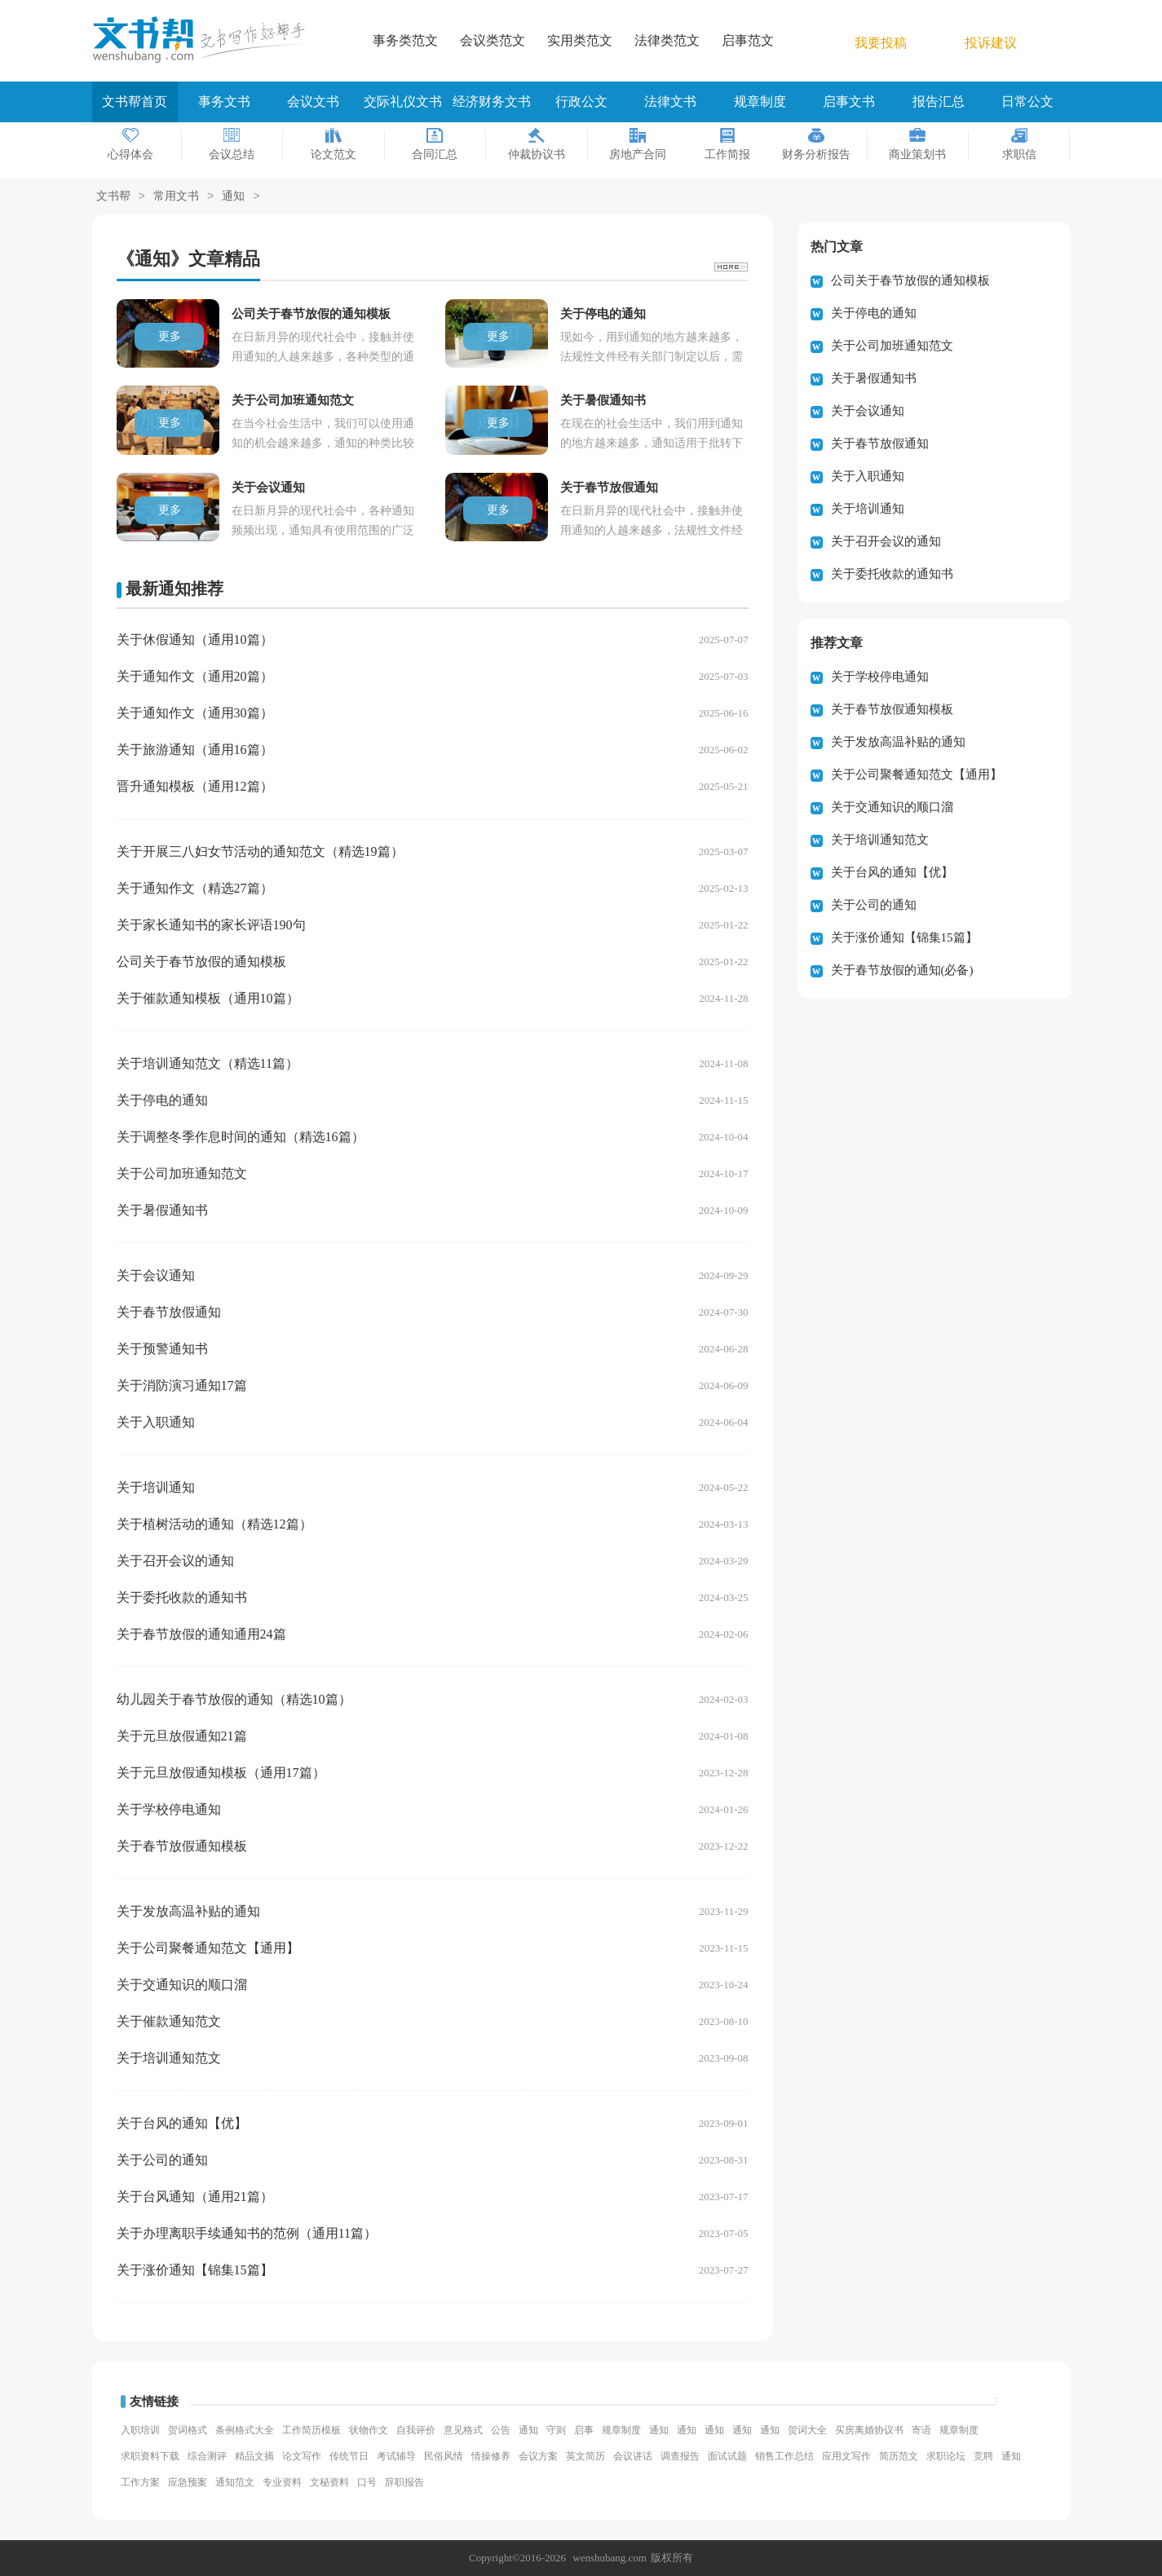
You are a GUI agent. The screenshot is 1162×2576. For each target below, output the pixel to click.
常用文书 (176, 197)
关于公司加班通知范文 (182, 1173)
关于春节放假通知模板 (182, 1846)
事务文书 (224, 101)
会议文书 (313, 101)
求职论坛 (945, 2456)
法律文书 (670, 101)
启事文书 (849, 101)
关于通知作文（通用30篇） (195, 713)
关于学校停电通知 (169, 1809)
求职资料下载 (150, 2456)
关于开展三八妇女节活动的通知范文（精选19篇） (260, 851)
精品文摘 (254, 2456)
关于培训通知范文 (169, 2058)
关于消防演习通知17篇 (182, 1385)
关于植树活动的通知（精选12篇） (214, 1524)
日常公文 (1027, 101)
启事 (584, 2430)
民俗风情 (443, 2456)
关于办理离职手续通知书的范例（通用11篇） (247, 2233)
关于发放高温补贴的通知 (188, 1911)
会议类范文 (492, 40)
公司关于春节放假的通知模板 (201, 961)
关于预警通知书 (162, 1349)
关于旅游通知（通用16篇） (195, 749)
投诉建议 (991, 43)
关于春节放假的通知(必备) (902, 970)
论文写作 (301, 2456)
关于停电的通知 (162, 1100)
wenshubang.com (609, 2558)
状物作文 (368, 2430)
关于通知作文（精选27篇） (195, 888)
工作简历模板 (311, 2430)
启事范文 (748, 40)
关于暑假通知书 (162, 1210)
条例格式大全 (244, 2430)
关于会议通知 (156, 1275)
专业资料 (282, 2482)
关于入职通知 (156, 1422)
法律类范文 (667, 40)
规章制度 (760, 101)
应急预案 (187, 2482)
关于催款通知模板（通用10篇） (208, 998)
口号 (367, 2482)
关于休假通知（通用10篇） (195, 639)
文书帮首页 (134, 101)
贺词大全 (807, 2430)
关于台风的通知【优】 (182, 2123)
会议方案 (538, 2456)
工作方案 (140, 2482)
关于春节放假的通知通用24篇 (201, 1634)
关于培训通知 (156, 1487)
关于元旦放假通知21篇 (182, 1736)
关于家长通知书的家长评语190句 (211, 925)
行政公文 (581, 101)
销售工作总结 (784, 2456)
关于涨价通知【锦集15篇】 (195, 2270)
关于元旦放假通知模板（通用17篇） (221, 1773)
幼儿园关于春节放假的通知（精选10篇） (234, 1699)
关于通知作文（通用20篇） (195, 676)
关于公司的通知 (162, 2160)
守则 (556, 2430)
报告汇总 (938, 101)
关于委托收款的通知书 (182, 1597)
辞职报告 (404, 2482)
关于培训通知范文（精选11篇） (207, 1063)
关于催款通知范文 (169, 2021)
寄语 (921, 2430)
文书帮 (113, 197)
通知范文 (234, 2482)
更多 (169, 336)
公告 (500, 2430)
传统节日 (349, 2456)
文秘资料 (329, 2482)
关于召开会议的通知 (175, 1561)
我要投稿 (881, 43)
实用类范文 (579, 40)
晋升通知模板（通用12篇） (195, 786)
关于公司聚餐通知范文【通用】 (208, 1948)
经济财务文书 (492, 101)
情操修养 (490, 2456)
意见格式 (463, 2430)
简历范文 (898, 2456)
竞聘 (983, 2456)
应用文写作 (846, 2456)
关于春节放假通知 (169, 1312)
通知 (233, 197)
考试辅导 (396, 2456)
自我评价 (415, 2430)
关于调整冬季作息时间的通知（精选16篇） (241, 1137)
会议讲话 (632, 2456)
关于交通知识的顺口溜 (182, 1985)
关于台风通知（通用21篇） (195, 2196)
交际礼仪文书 (403, 101)
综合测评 (207, 2456)
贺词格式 (187, 2430)
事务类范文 (405, 40)
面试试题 (727, 2456)
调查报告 (680, 2456)
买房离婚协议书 (869, 2430)
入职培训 (140, 2430)
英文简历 (585, 2456)
